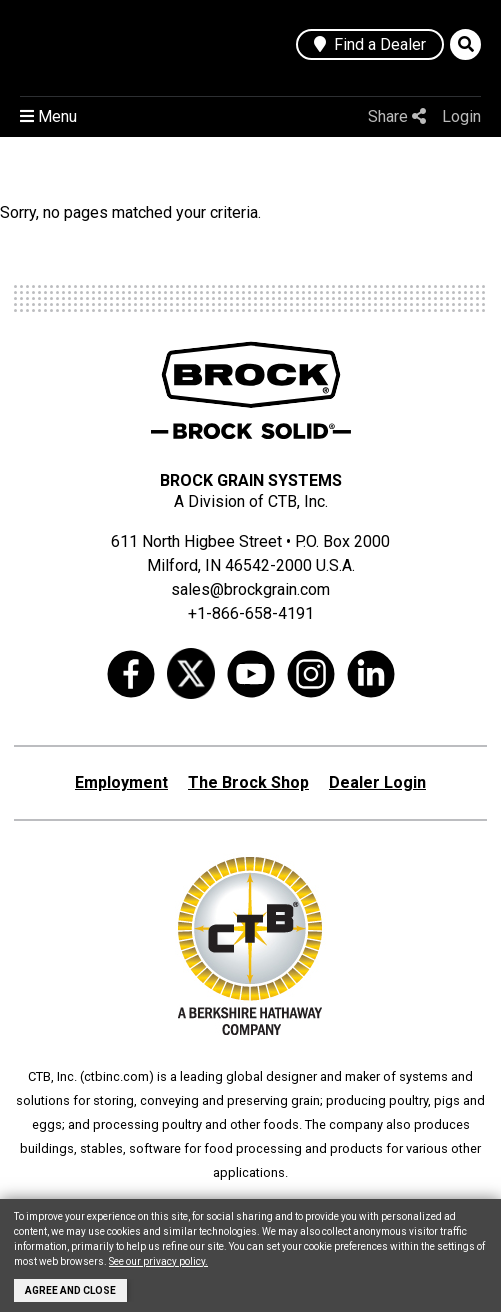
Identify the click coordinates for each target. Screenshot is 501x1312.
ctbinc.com (116, 1076)
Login (461, 116)
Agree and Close (70, 1290)
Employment (121, 782)
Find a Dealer (370, 44)
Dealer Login (377, 782)
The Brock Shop (248, 782)
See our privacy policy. (158, 1261)
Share (397, 116)
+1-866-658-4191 (251, 613)
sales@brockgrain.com (250, 589)
